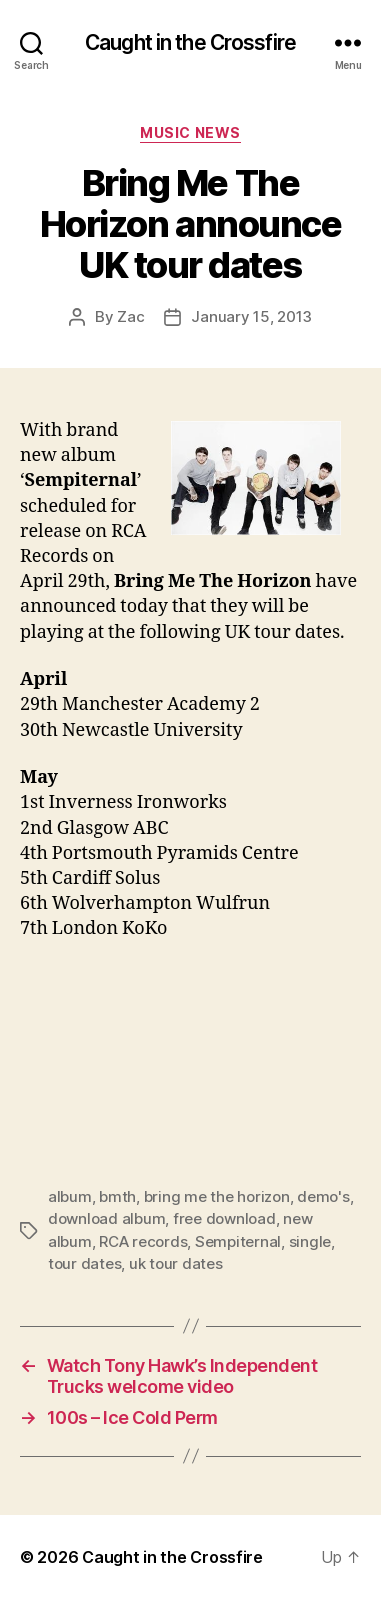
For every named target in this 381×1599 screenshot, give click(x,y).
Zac (130, 316)
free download (224, 1218)
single (310, 1241)
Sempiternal (238, 1241)
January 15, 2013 (251, 316)
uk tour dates (176, 1263)
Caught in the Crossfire (190, 42)
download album (106, 1218)
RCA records (143, 1241)
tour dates (84, 1263)
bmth (117, 1196)
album (70, 1196)
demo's (323, 1196)
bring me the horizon (217, 1196)
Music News (190, 132)
